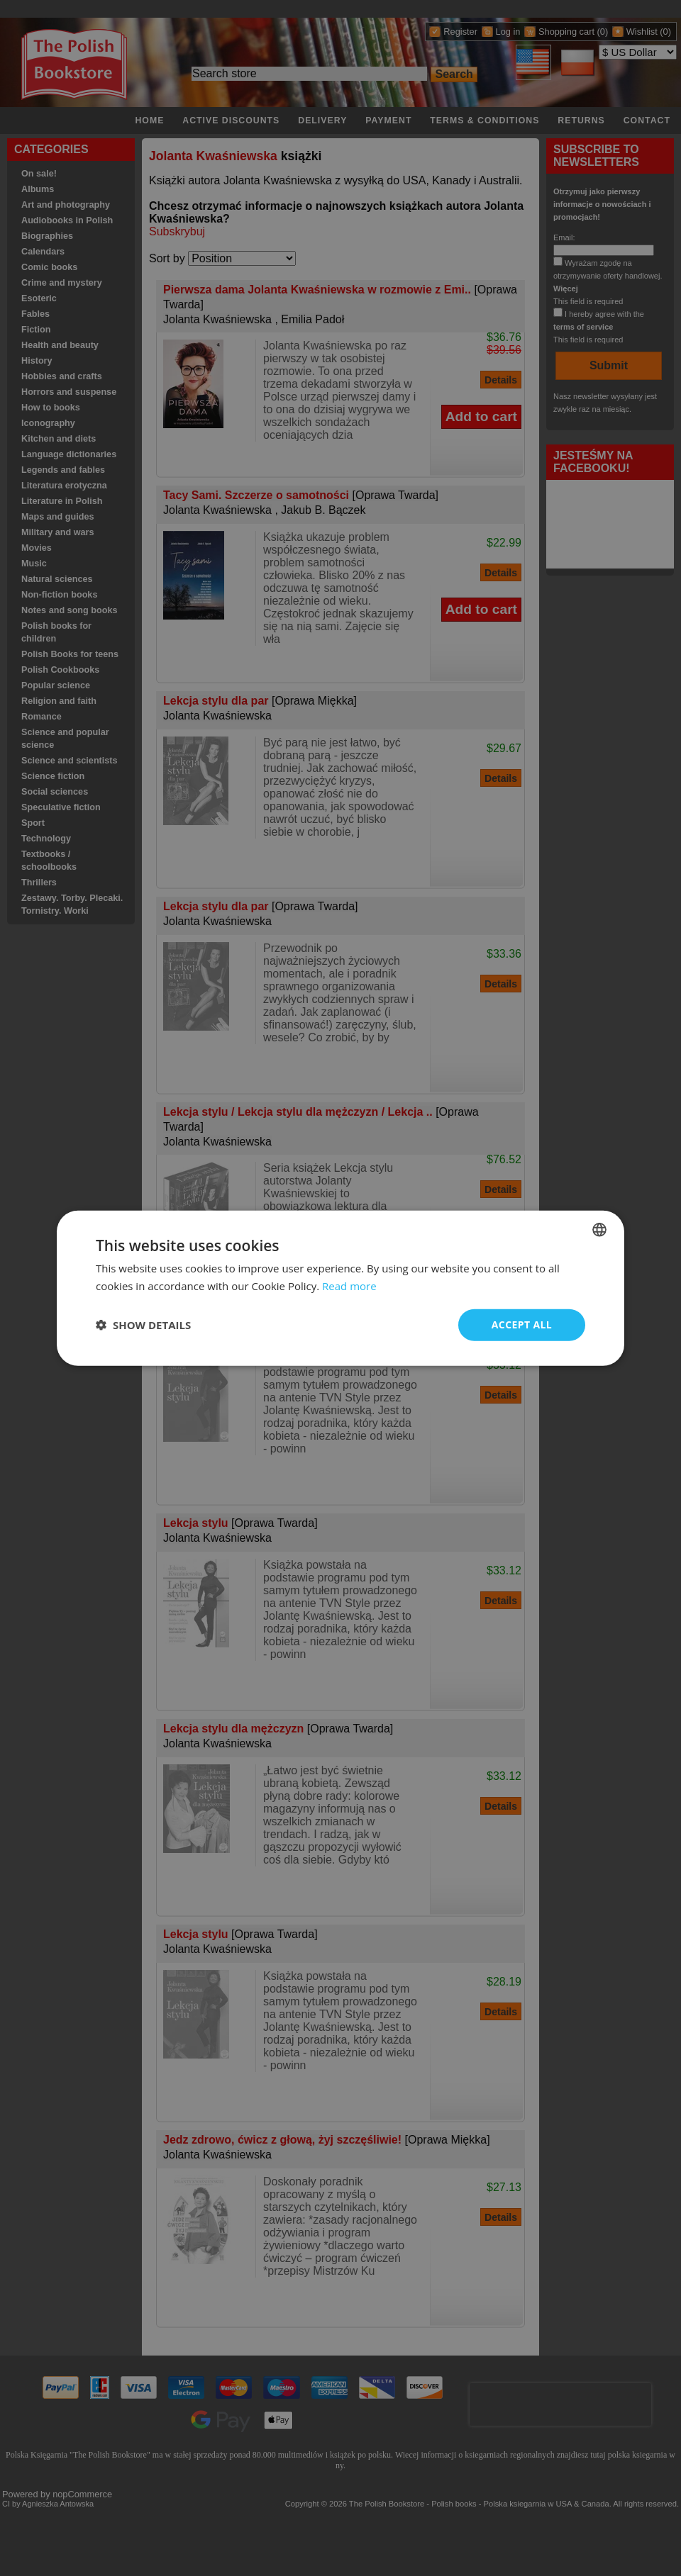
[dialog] (340, 1288)
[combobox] (599, 1230)
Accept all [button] (522, 1324)
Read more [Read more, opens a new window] (349, 1286)
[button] (143, 1324)
